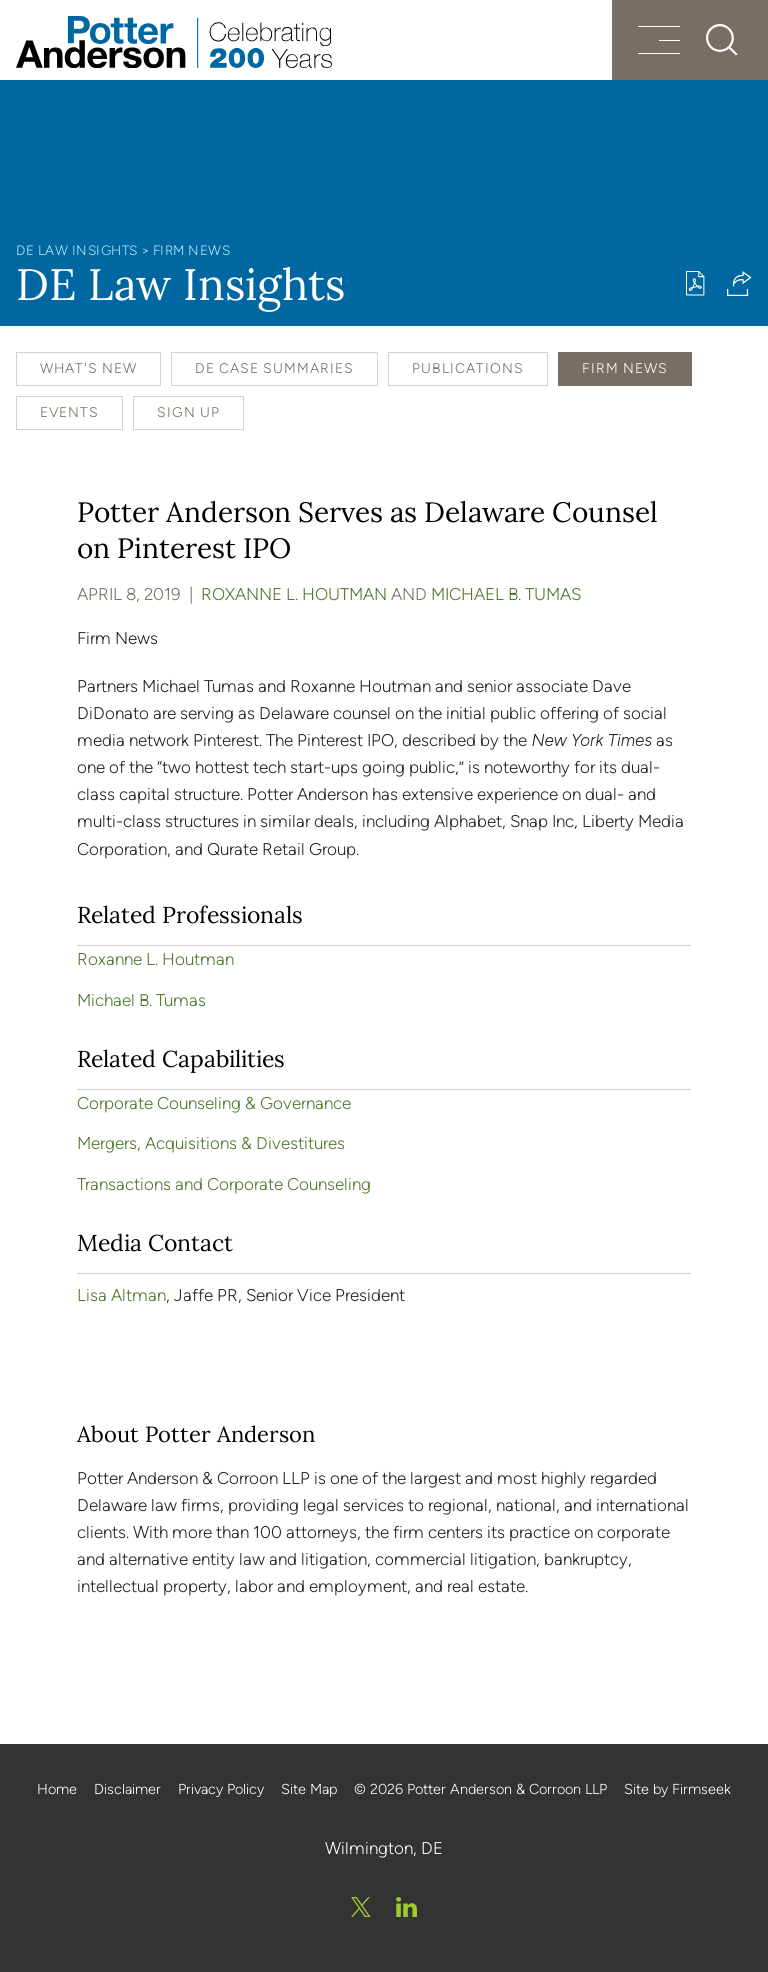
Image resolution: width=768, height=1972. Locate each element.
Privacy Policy (221, 1789)
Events (69, 412)
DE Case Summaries (274, 368)
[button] (739, 283)
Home (57, 1789)
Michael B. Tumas (506, 594)
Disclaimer (127, 1789)
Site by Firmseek (677, 1789)
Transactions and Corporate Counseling (224, 1184)
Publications (468, 368)
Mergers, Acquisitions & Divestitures (211, 1143)
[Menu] (659, 42)
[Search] (722, 40)
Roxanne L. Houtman (294, 594)
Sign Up (188, 412)
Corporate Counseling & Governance (214, 1103)
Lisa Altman (121, 1295)
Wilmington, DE (384, 1848)
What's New (88, 368)
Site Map (309, 1789)
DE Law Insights (77, 250)
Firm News (192, 250)
